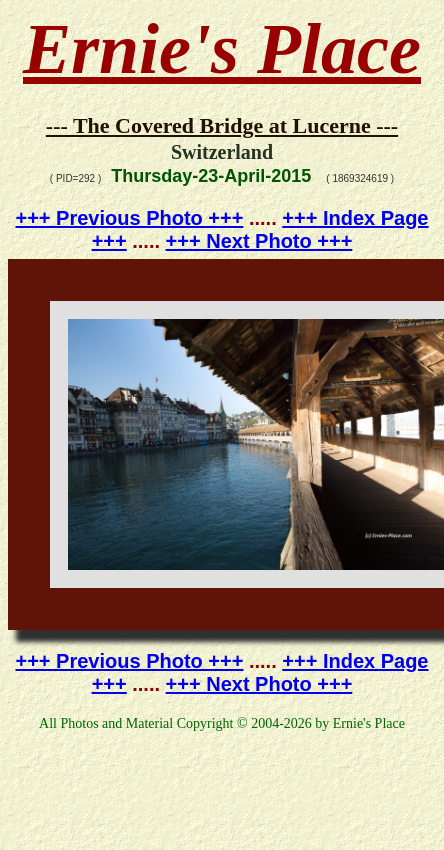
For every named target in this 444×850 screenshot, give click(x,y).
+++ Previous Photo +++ (130, 218)
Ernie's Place (222, 49)
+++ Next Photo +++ (259, 241)
